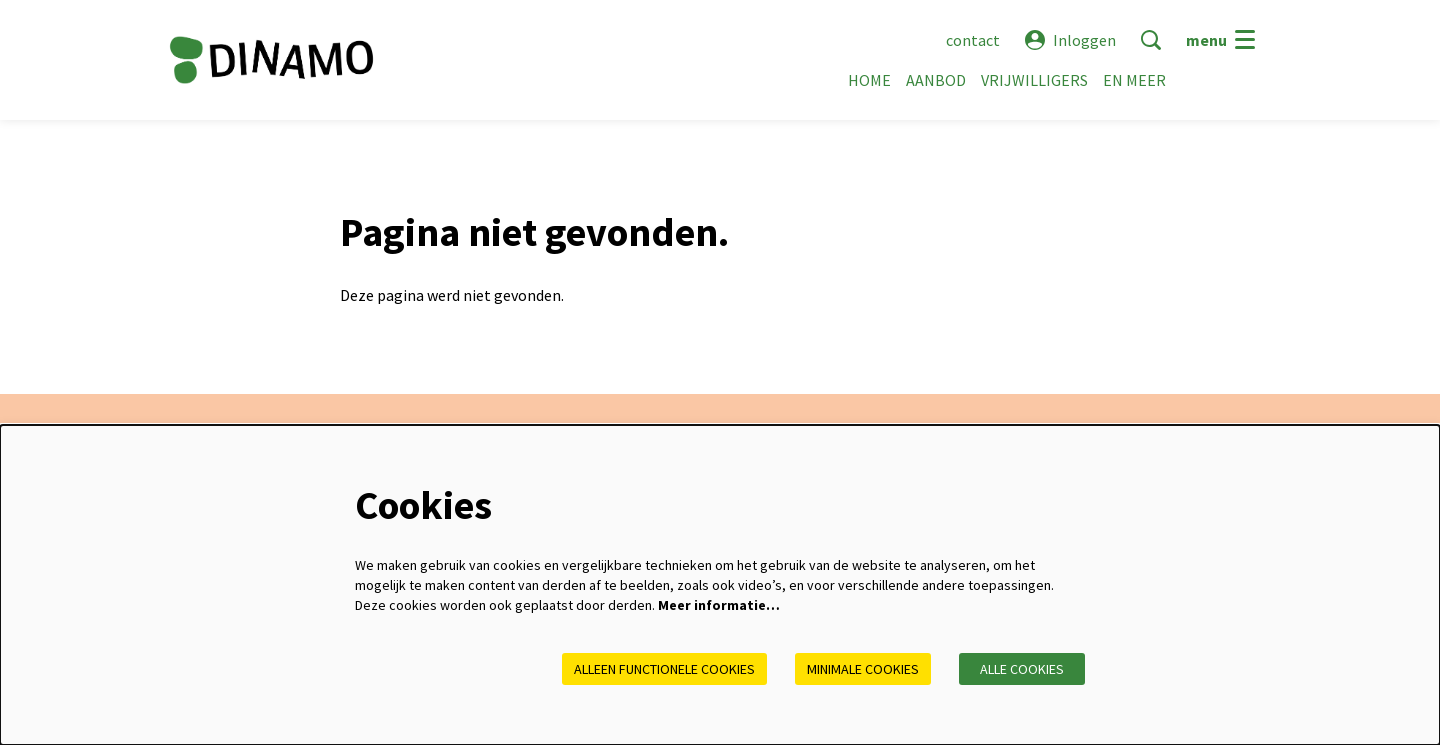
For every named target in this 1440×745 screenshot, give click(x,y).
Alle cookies (1022, 669)
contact (973, 40)
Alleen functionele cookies (664, 669)
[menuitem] (869, 80)
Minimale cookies (863, 669)
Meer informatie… (719, 605)
